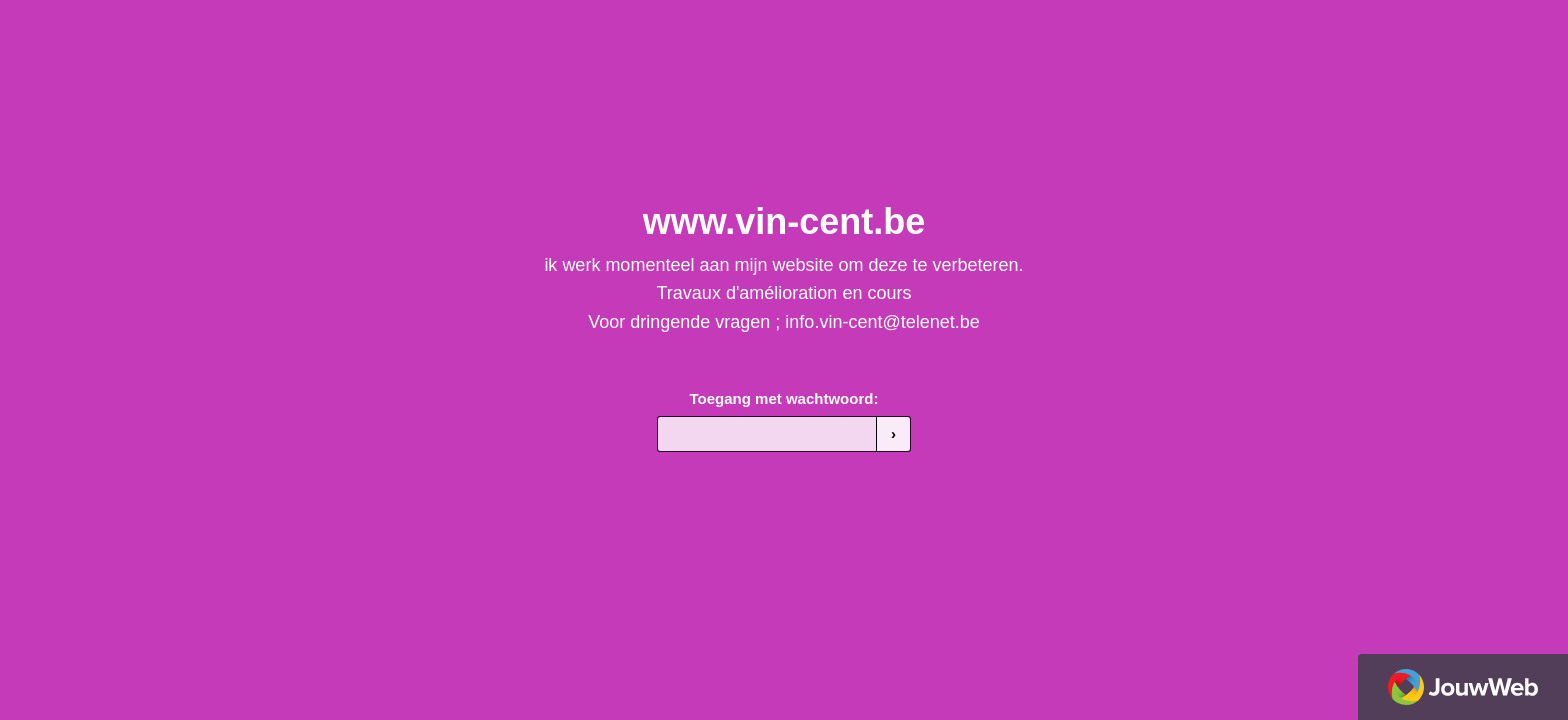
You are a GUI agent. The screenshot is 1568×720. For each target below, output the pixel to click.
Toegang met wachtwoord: (784, 398)
